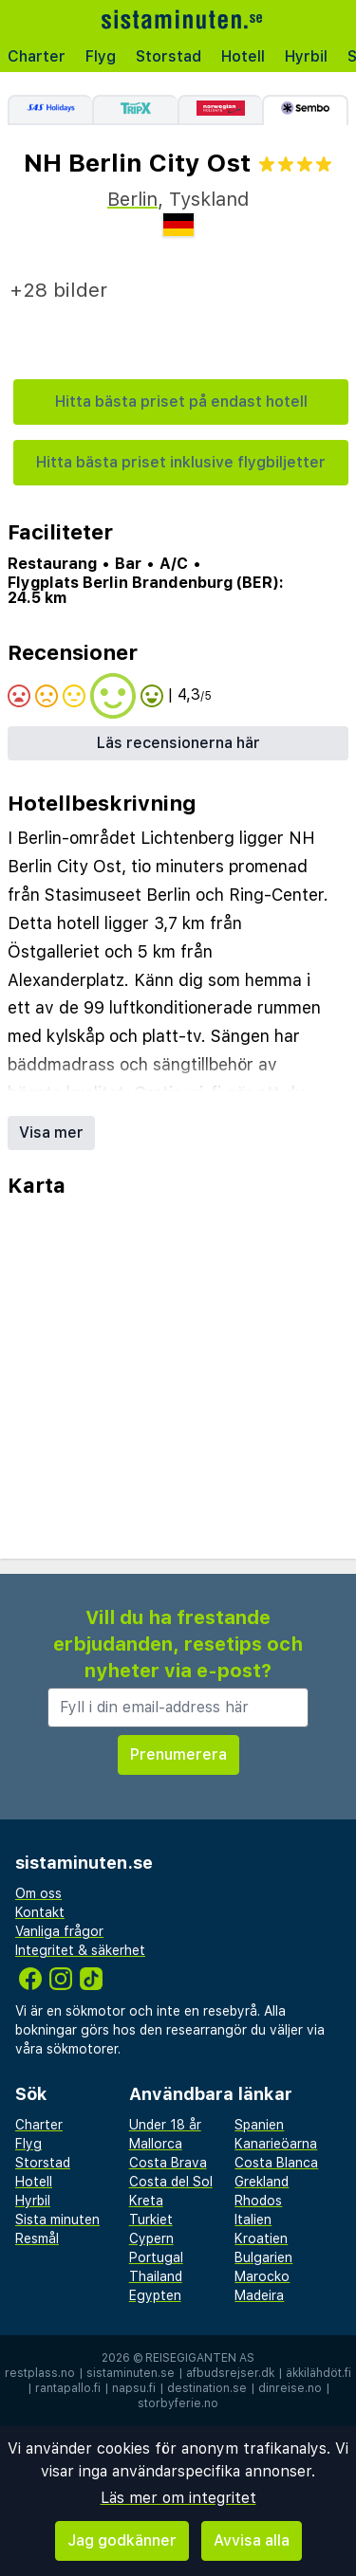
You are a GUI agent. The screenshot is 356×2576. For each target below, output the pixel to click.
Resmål (37, 2238)
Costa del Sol (171, 2181)
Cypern (151, 2238)
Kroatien (261, 2238)
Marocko (262, 2276)
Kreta (146, 2200)
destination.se (207, 2388)
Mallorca (155, 2143)
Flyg (100, 56)
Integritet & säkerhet (80, 1950)
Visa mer (51, 1133)
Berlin (132, 199)
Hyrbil (306, 56)
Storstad (168, 56)
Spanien (259, 2124)
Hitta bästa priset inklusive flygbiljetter (181, 462)
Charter (37, 56)
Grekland (261, 2181)
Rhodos (258, 2200)
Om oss (38, 1893)
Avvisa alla (252, 2540)
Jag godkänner (122, 2540)
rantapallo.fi (68, 2388)
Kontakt (40, 1912)
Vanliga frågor (59, 1931)
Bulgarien (263, 2257)
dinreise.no (290, 2388)
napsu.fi (134, 2388)
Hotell (243, 56)
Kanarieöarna (275, 2143)
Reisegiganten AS (199, 2358)
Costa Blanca (276, 2162)
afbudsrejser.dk (230, 2373)
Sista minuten (57, 2219)
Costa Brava (168, 2162)
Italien (253, 2219)
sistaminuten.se (130, 2373)
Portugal (156, 2257)
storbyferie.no (178, 2403)
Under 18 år (165, 2124)
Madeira (259, 2295)
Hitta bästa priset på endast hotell (181, 402)
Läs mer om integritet (178, 2498)
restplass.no (40, 2373)
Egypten (155, 2295)
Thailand (155, 2276)
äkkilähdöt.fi (318, 2373)
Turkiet (151, 2219)
